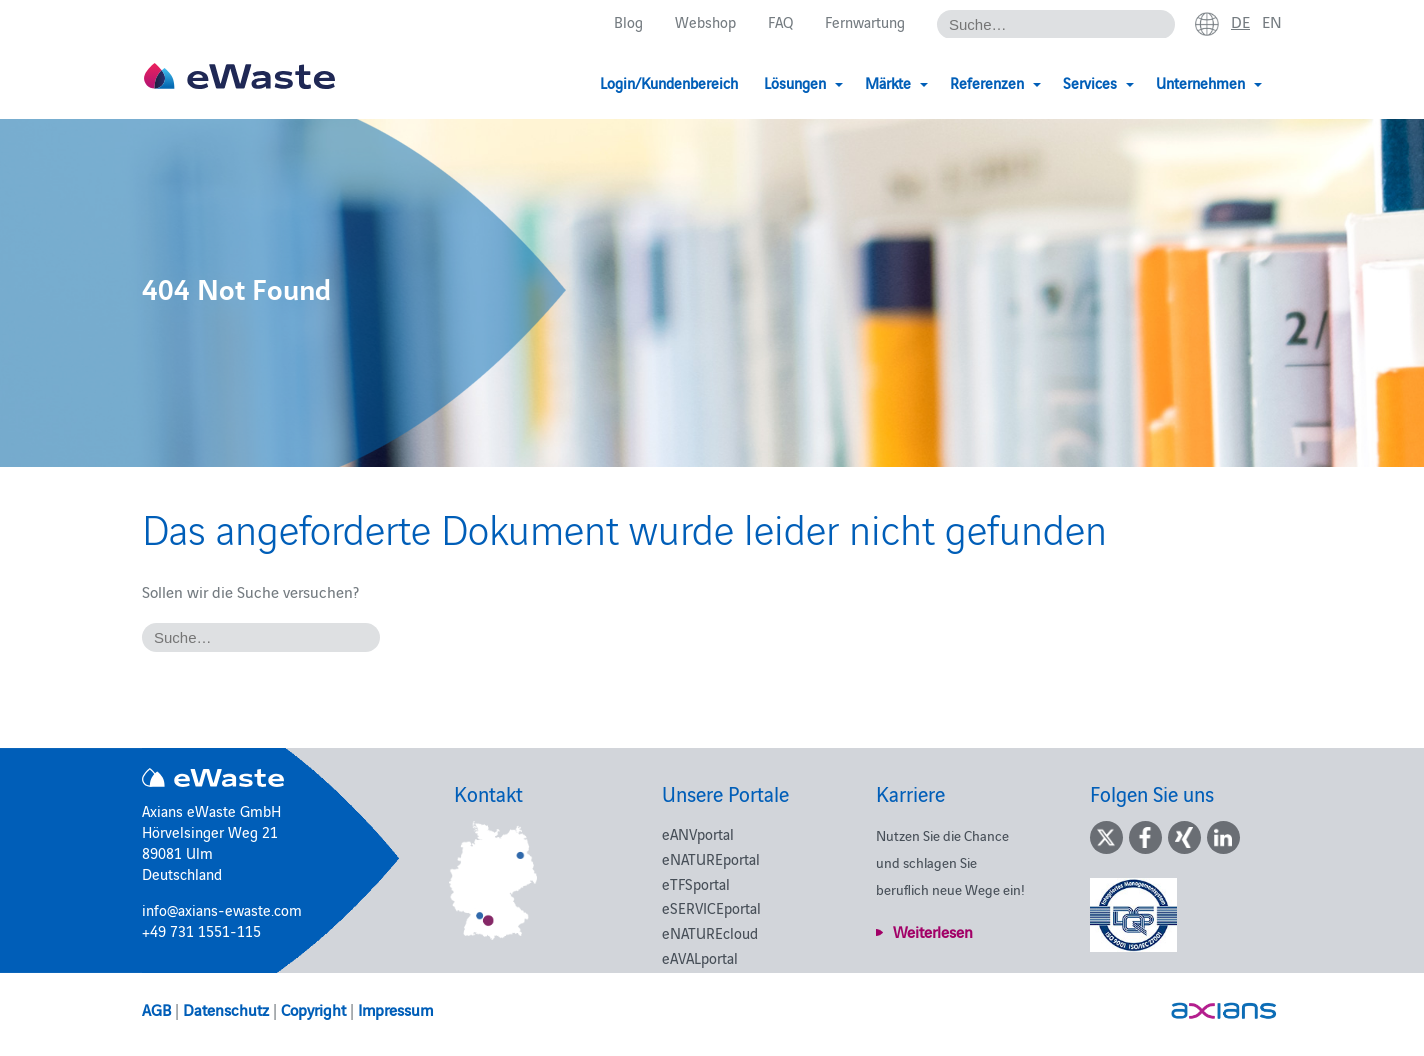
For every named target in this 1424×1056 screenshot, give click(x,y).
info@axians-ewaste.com (222, 909)
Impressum (395, 1009)
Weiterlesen (933, 931)
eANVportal (698, 833)
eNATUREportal (711, 858)
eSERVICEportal (711, 907)
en (1272, 21)
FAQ (780, 21)
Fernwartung (865, 21)
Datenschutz (226, 1009)
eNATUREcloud (710, 932)
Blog (628, 21)
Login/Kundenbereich (669, 82)
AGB (156, 1009)
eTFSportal (696, 883)
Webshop (705, 21)
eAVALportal (700, 957)
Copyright (313, 1009)
